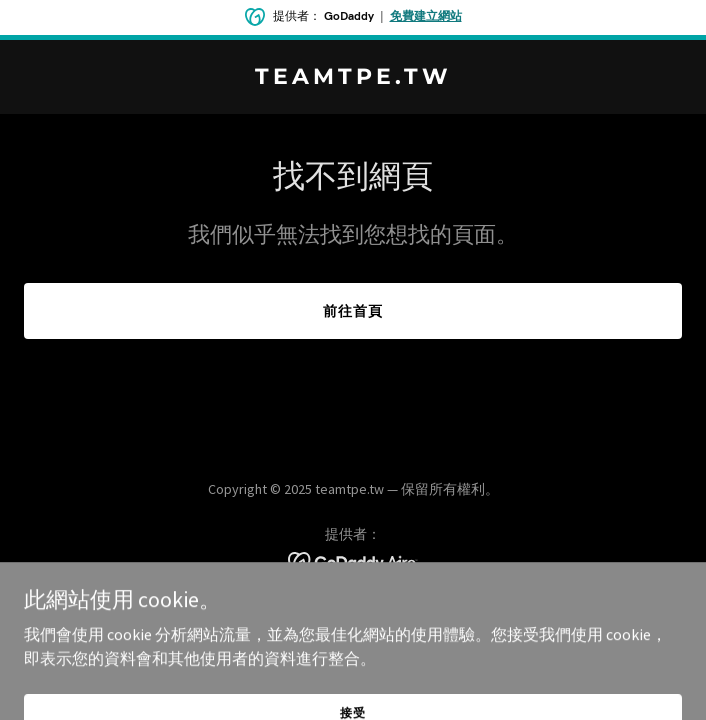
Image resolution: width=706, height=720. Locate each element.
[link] (353, 78)
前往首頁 (353, 311)
